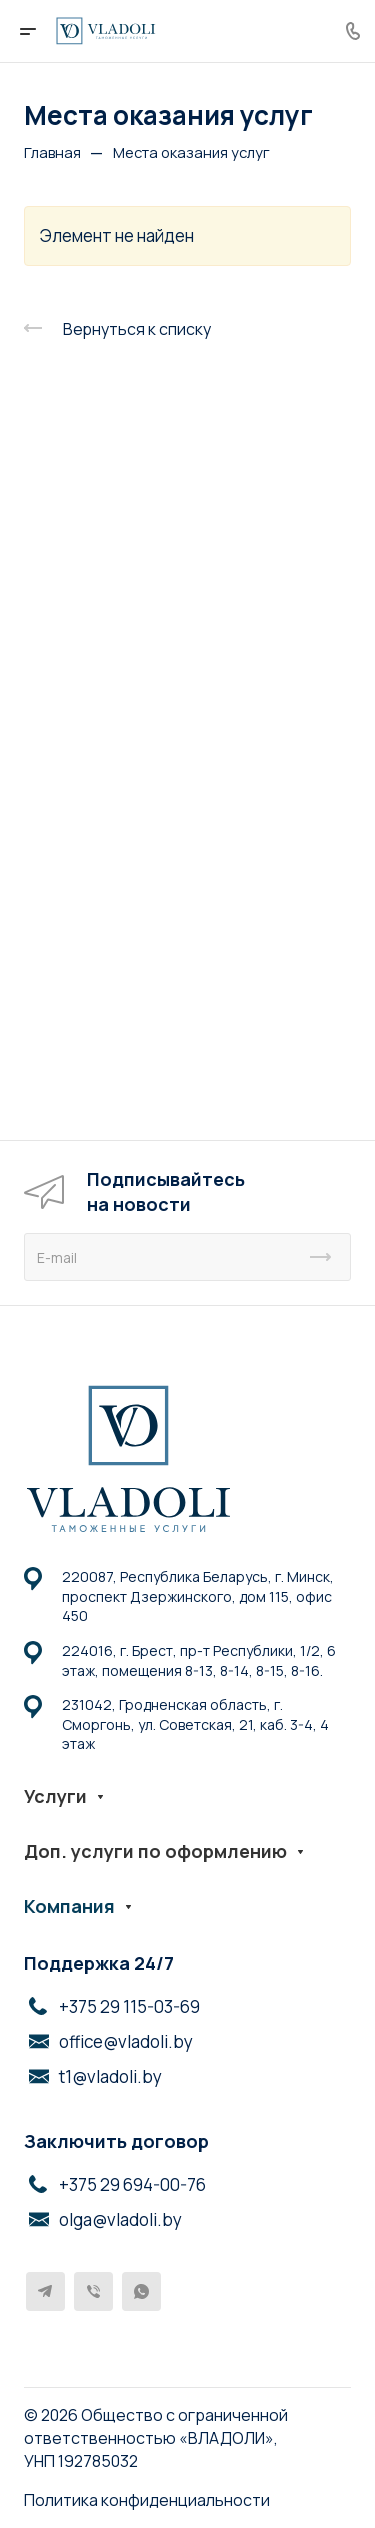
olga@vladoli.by (120, 2219)
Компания (69, 1906)
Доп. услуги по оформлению (155, 1851)
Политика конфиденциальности (147, 2500)
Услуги (55, 1796)
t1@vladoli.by (110, 2076)
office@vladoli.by (126, 2041)
